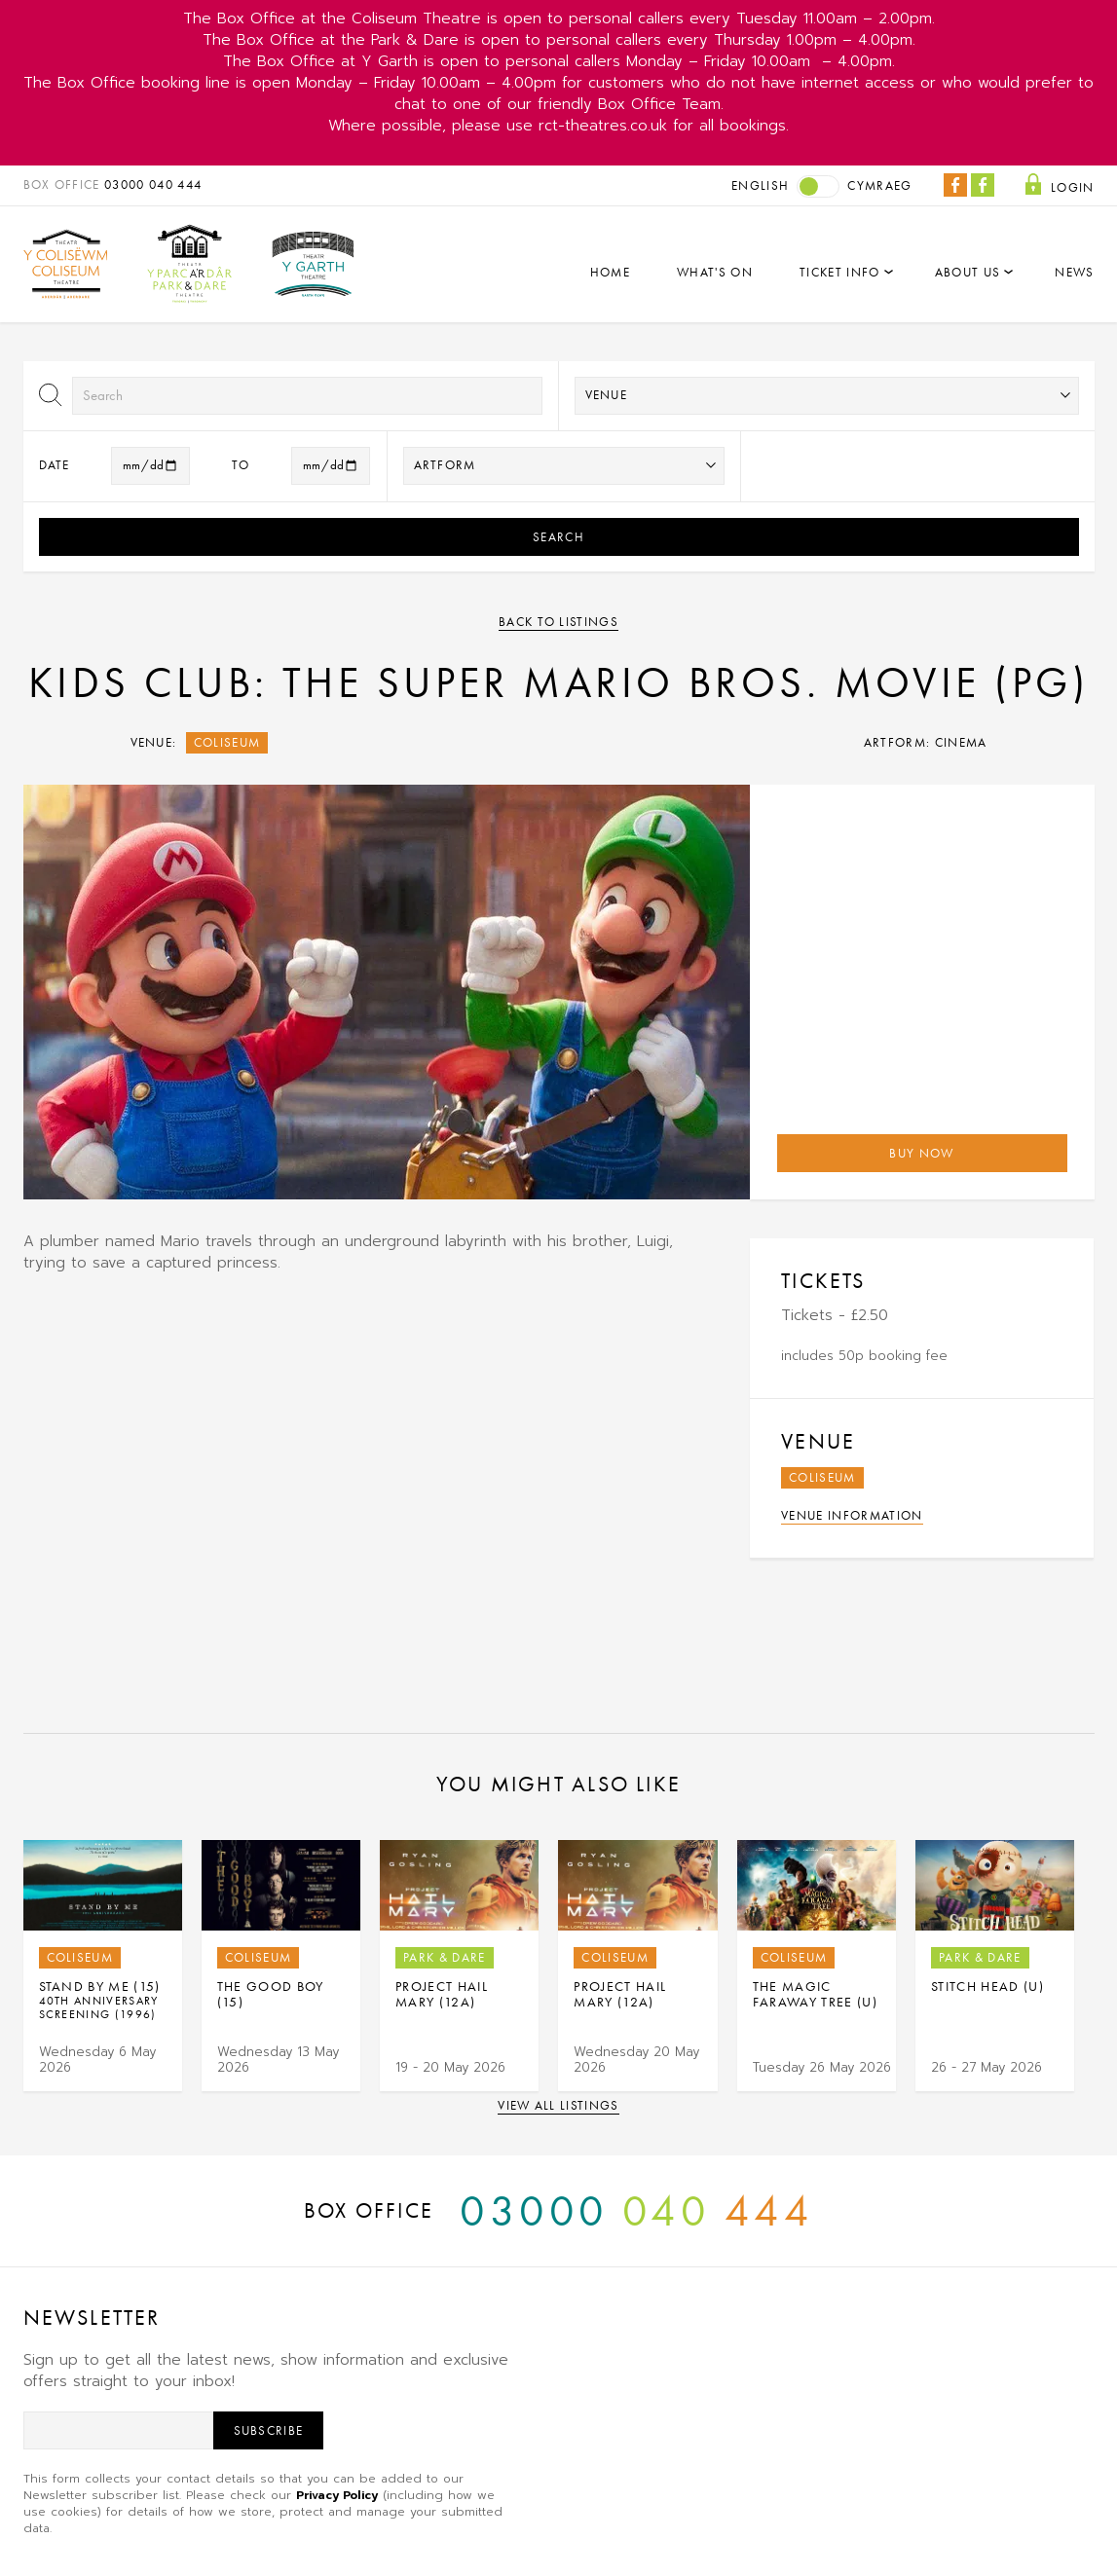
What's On (715, 272)
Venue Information (852, 1515)
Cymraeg (879, 185)
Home (610, 272)
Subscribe (269, 2430)
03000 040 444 (153, 184)
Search (558, 537)
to (241, 465)
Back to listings (558, 621)
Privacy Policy (337, 2495)
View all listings (558, 2105)
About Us (968, 272)
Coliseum (227, 742)
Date (54, 465)
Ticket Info (840, 272)
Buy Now (921, 1153)
